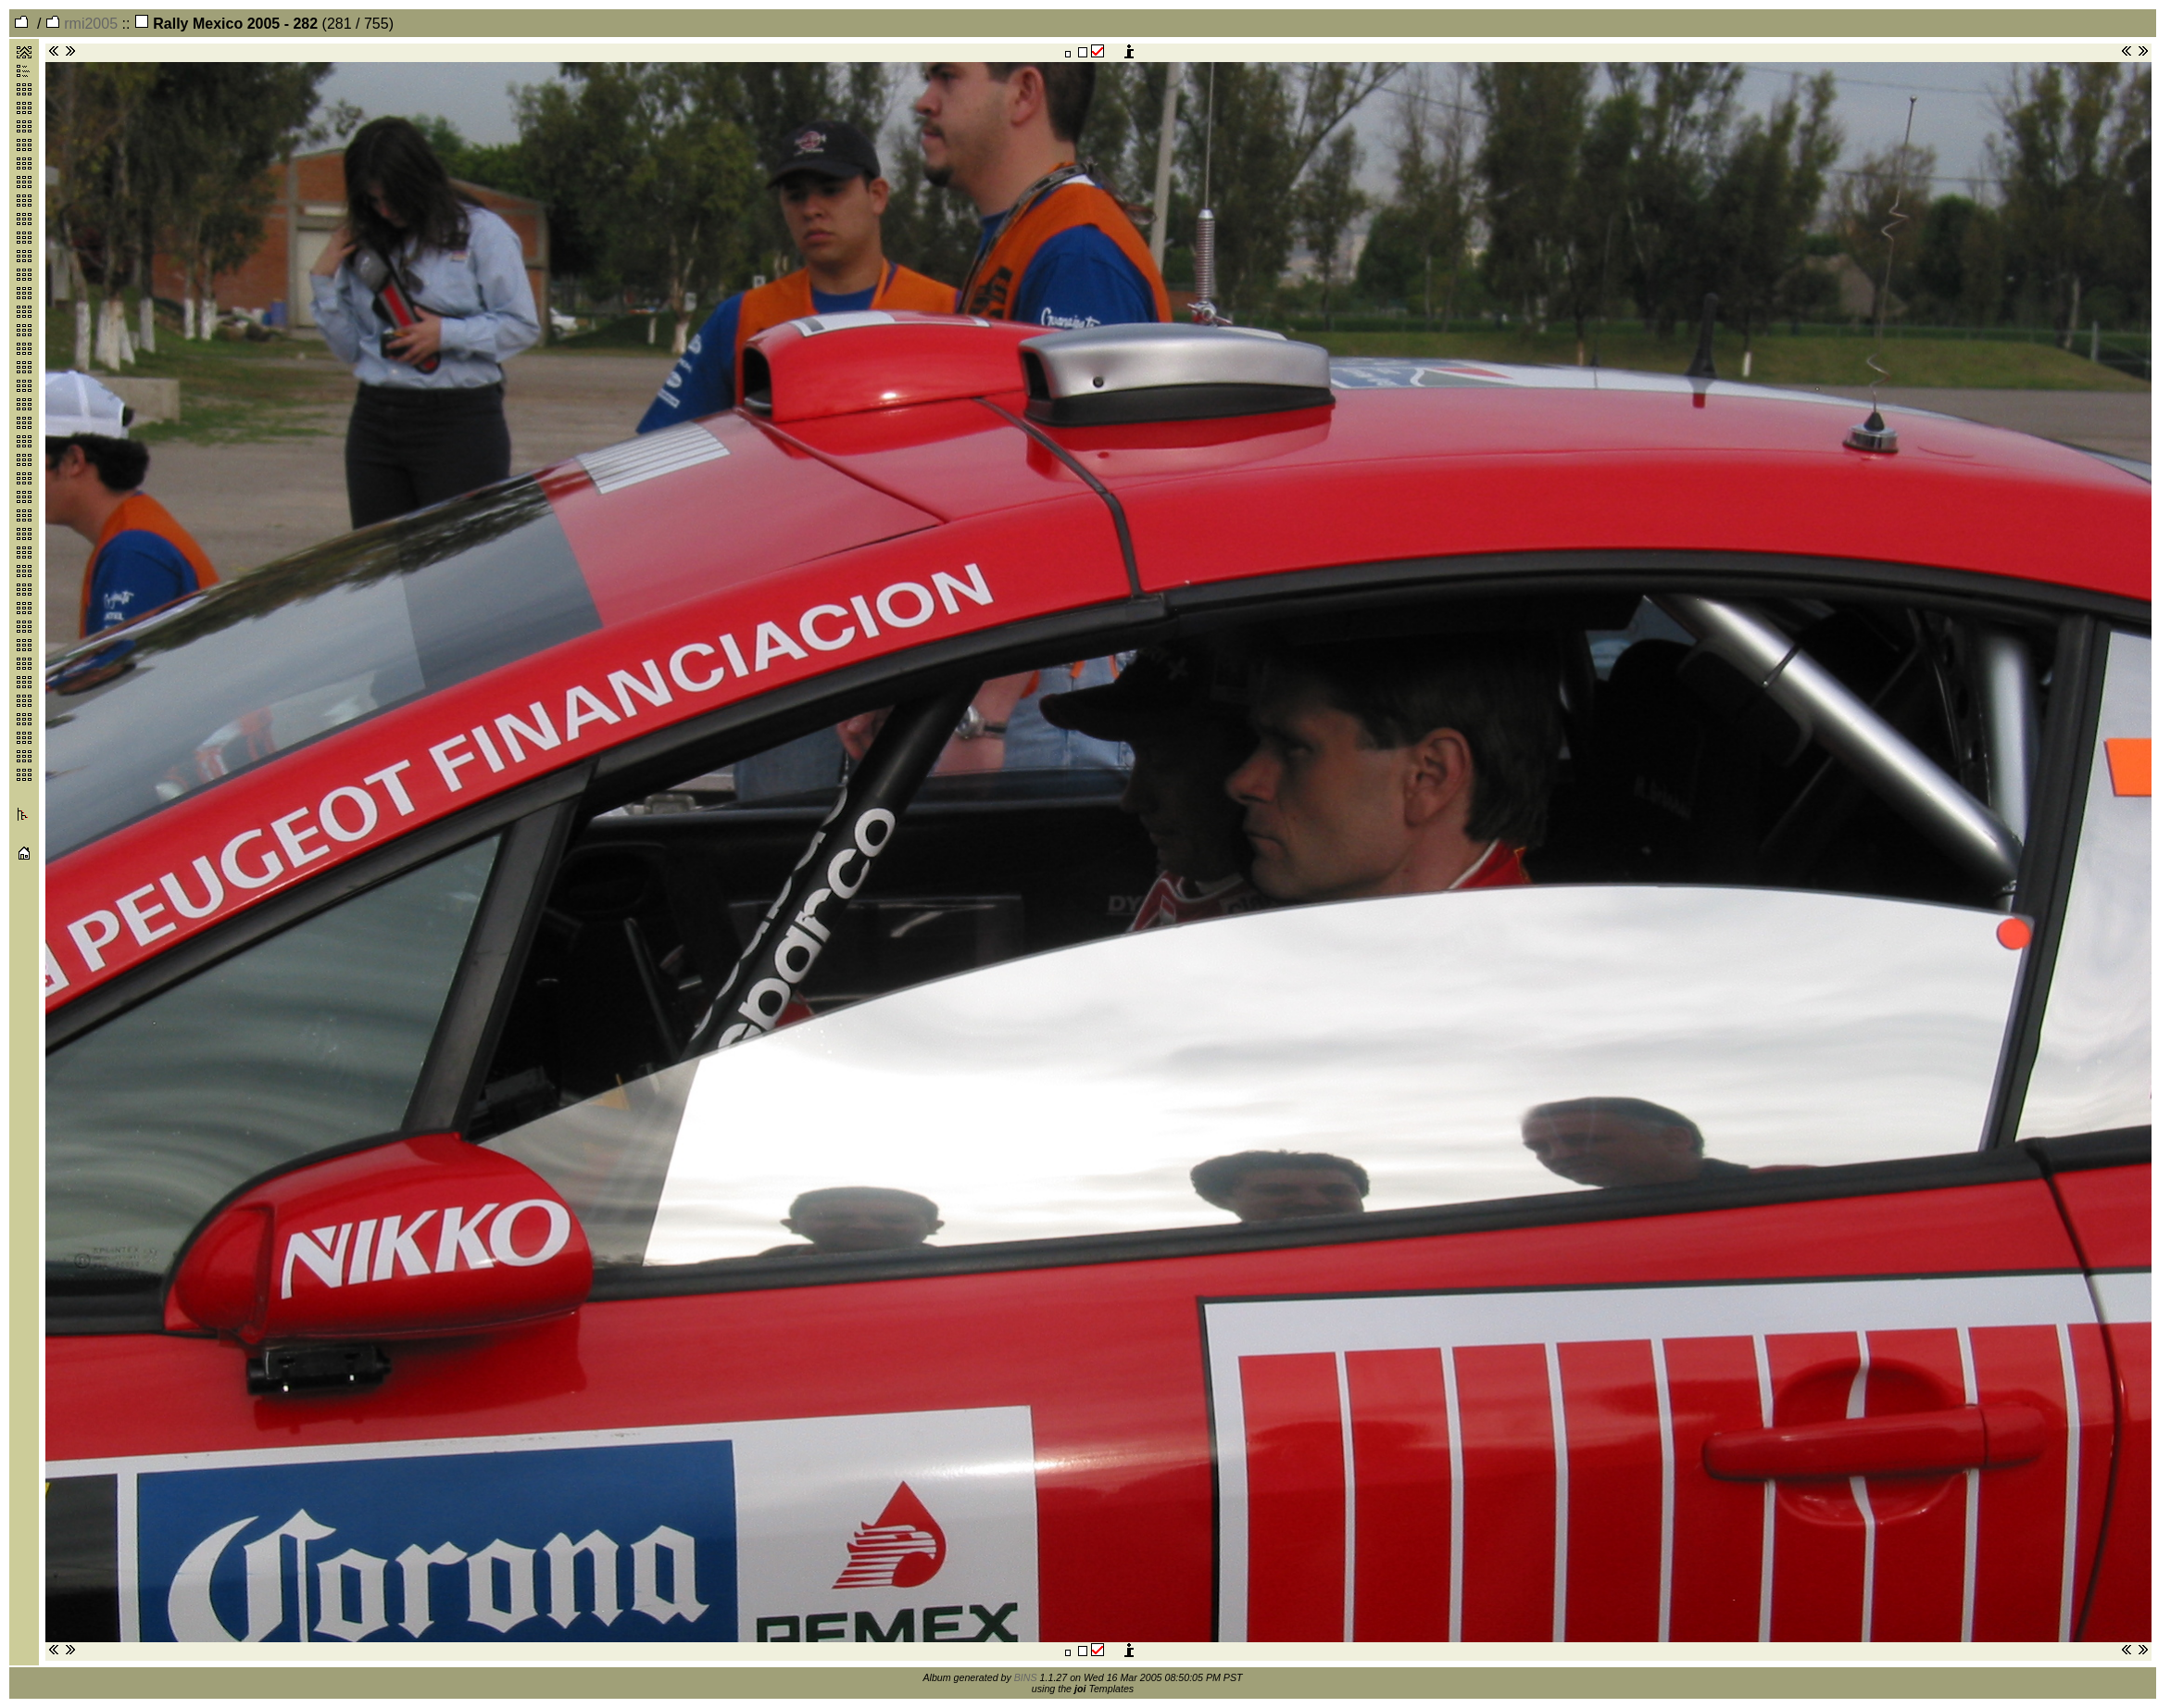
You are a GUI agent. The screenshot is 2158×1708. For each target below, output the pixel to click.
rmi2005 (81, 23)
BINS (1025, 1677)
